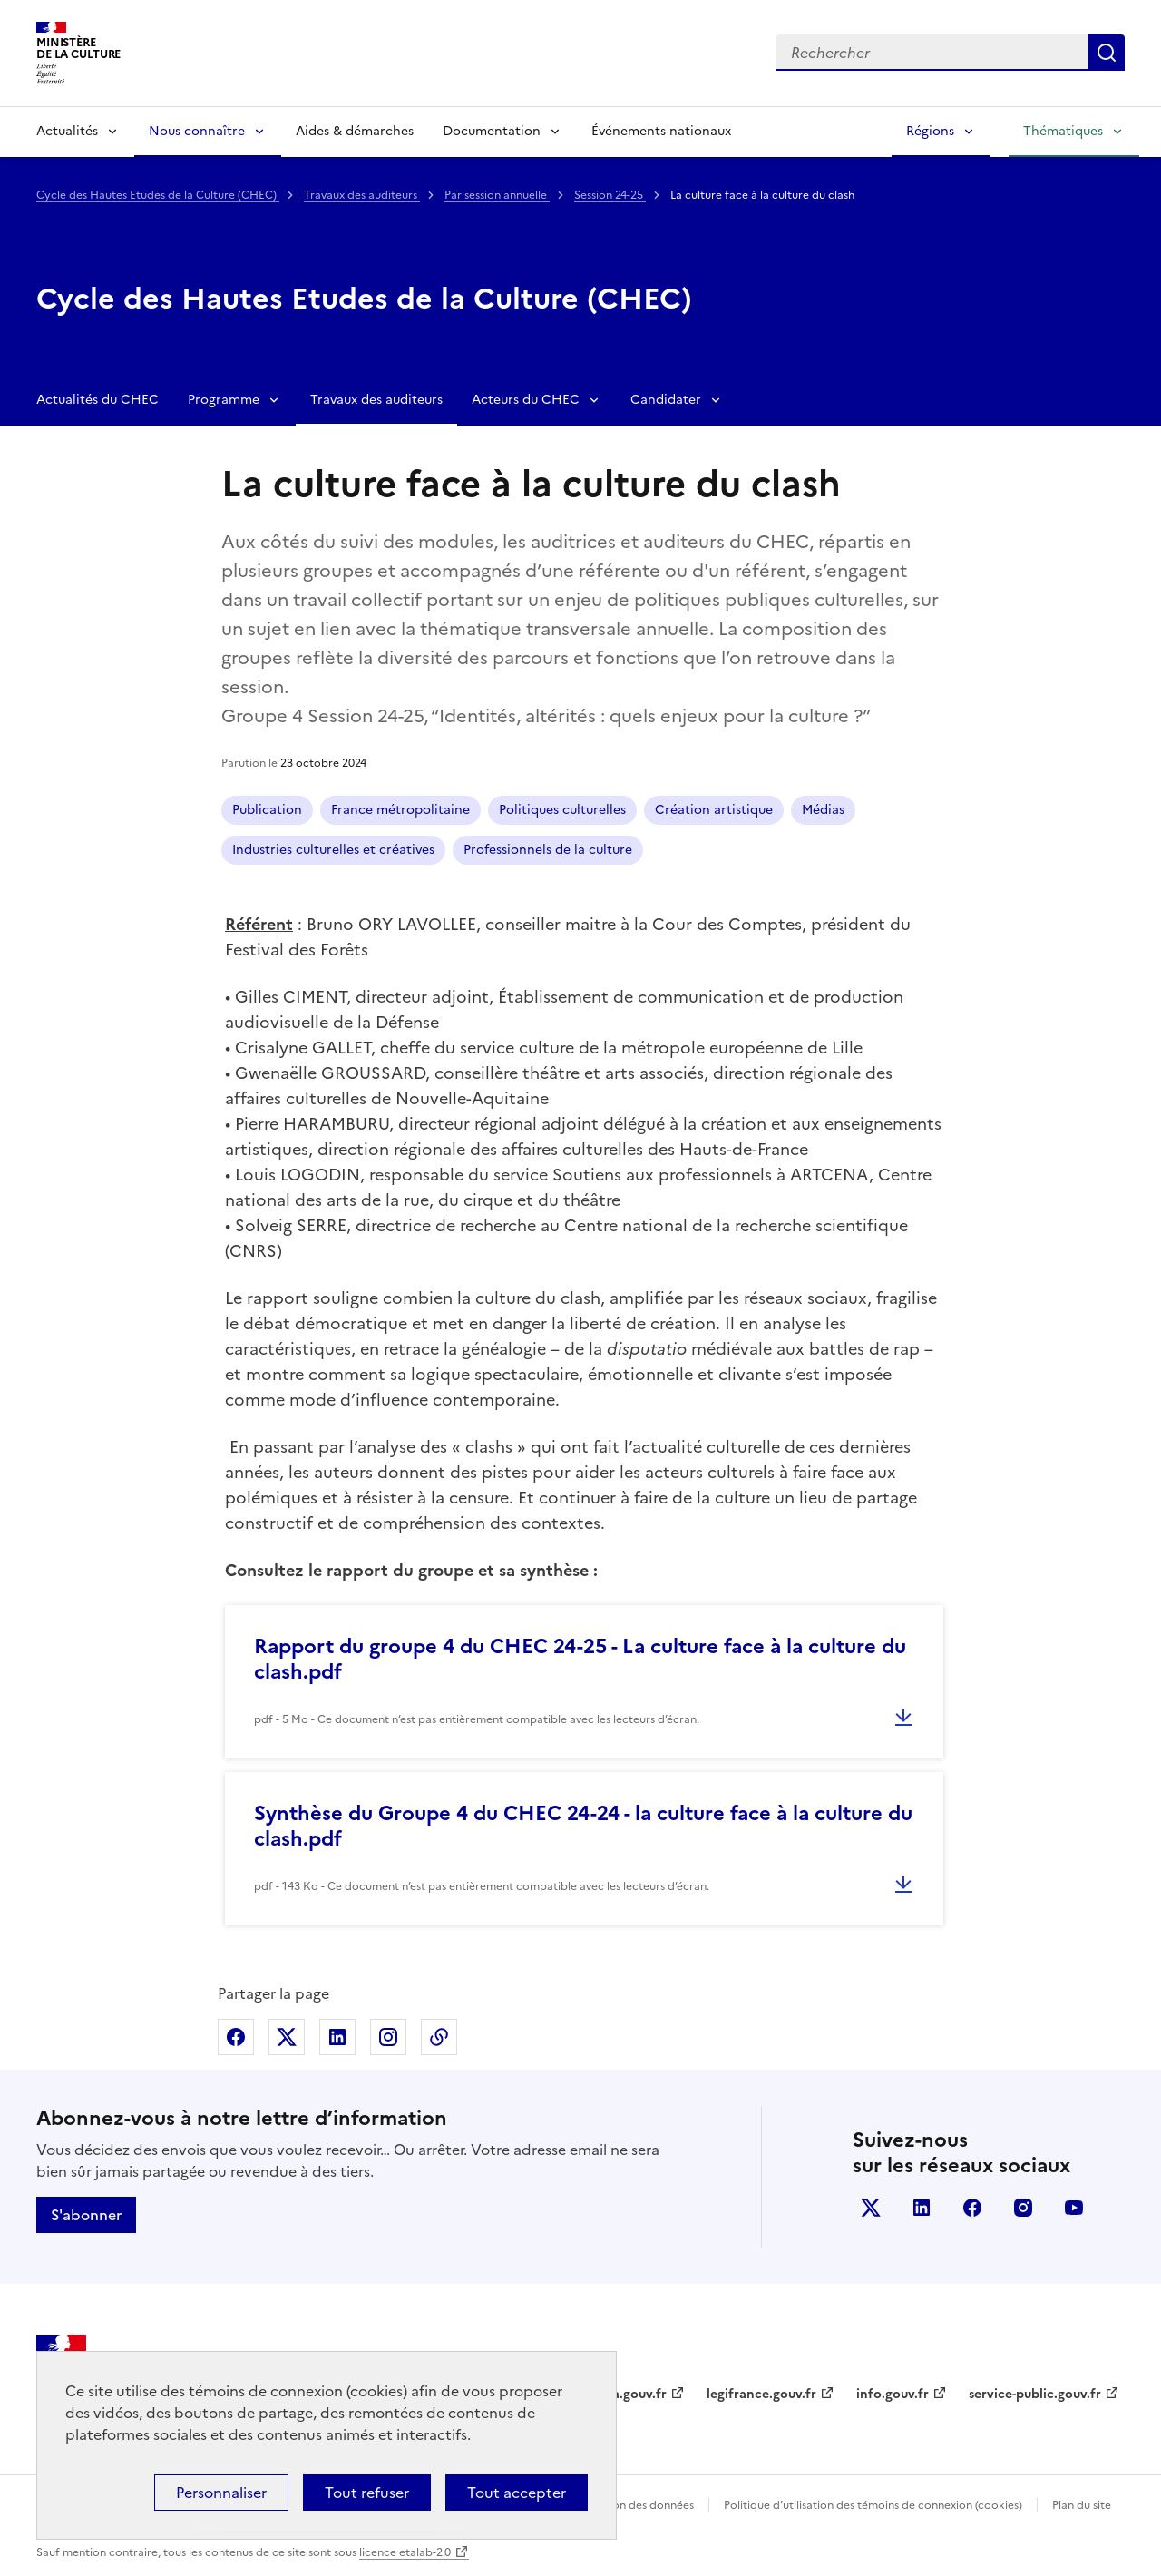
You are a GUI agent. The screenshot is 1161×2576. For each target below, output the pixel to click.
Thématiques (1063, 131)
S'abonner (86, 2215)
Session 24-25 (610, 195)
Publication (267, 809)
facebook (972, 2207)
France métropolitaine (400, 809)
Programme (223, 399)
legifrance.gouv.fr (761, 2394)
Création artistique (714, 809)
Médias (823, 809)
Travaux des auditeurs (362, 195)
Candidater (665, 399)
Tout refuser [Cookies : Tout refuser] (367, 2492)
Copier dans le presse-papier (439, 2037)
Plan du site (1081, 2505)
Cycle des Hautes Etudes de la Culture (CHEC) (157, 195)
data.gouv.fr (629, 2394)
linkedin (921, 2207)
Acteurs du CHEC (526, 399)
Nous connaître (197, 131)
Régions (930, 131)
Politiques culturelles (562, 809)
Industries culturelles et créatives (333, 849)
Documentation (492, 131)
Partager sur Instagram (388, 2037)
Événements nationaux (661, 131)
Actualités (67, 131)
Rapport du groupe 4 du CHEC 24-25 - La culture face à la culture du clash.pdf (580, 1659)
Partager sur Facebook (236, 2037)
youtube (1074, 2207)
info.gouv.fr (892, 2394)
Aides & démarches (355, 131)
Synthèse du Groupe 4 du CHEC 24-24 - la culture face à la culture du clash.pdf (583, 1826)
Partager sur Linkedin (337, 2037)
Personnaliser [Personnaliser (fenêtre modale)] (221, 2492)
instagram (1023, 2207)
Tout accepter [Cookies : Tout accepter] (516, 2492)
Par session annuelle (497, 195)
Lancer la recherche (1106, 52)
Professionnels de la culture (547, 849)
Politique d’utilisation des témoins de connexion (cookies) (873, 2505)
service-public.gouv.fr (1035, 2394)
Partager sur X (286, 2037)
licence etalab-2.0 (405, 2552)
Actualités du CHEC (97, 399)
